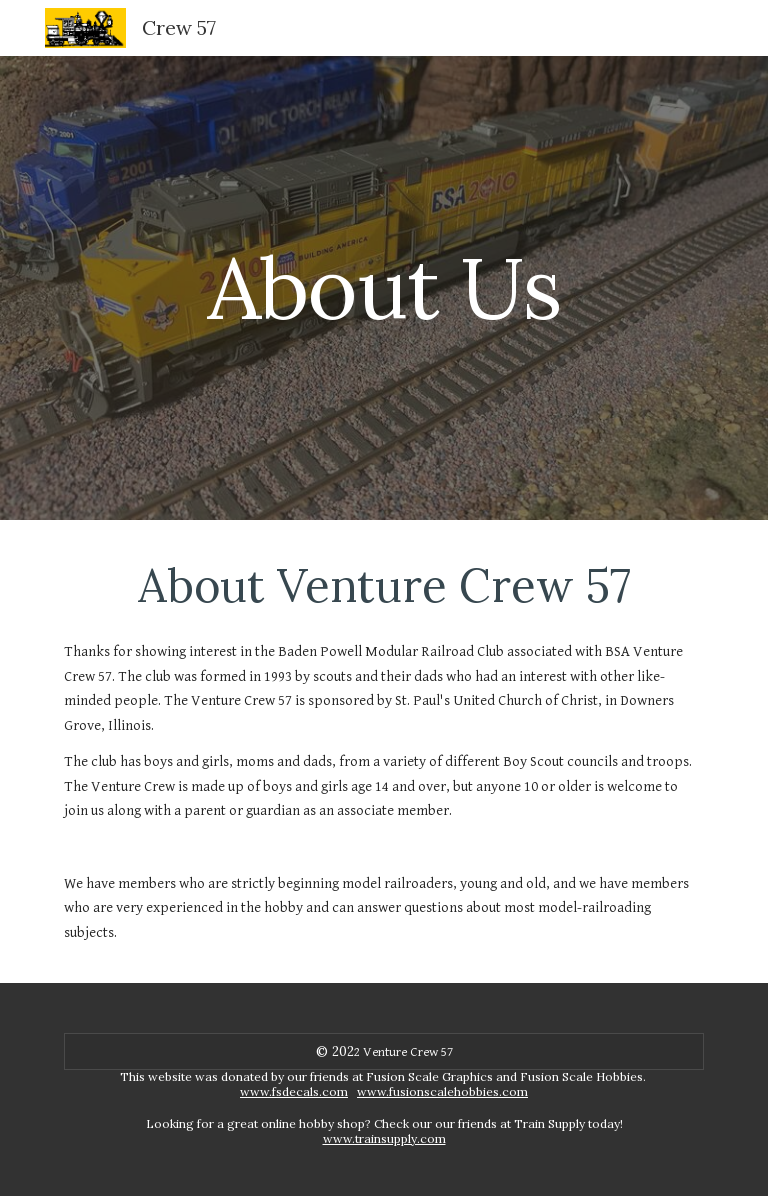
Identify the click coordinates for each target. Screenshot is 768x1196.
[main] (383, 287)
